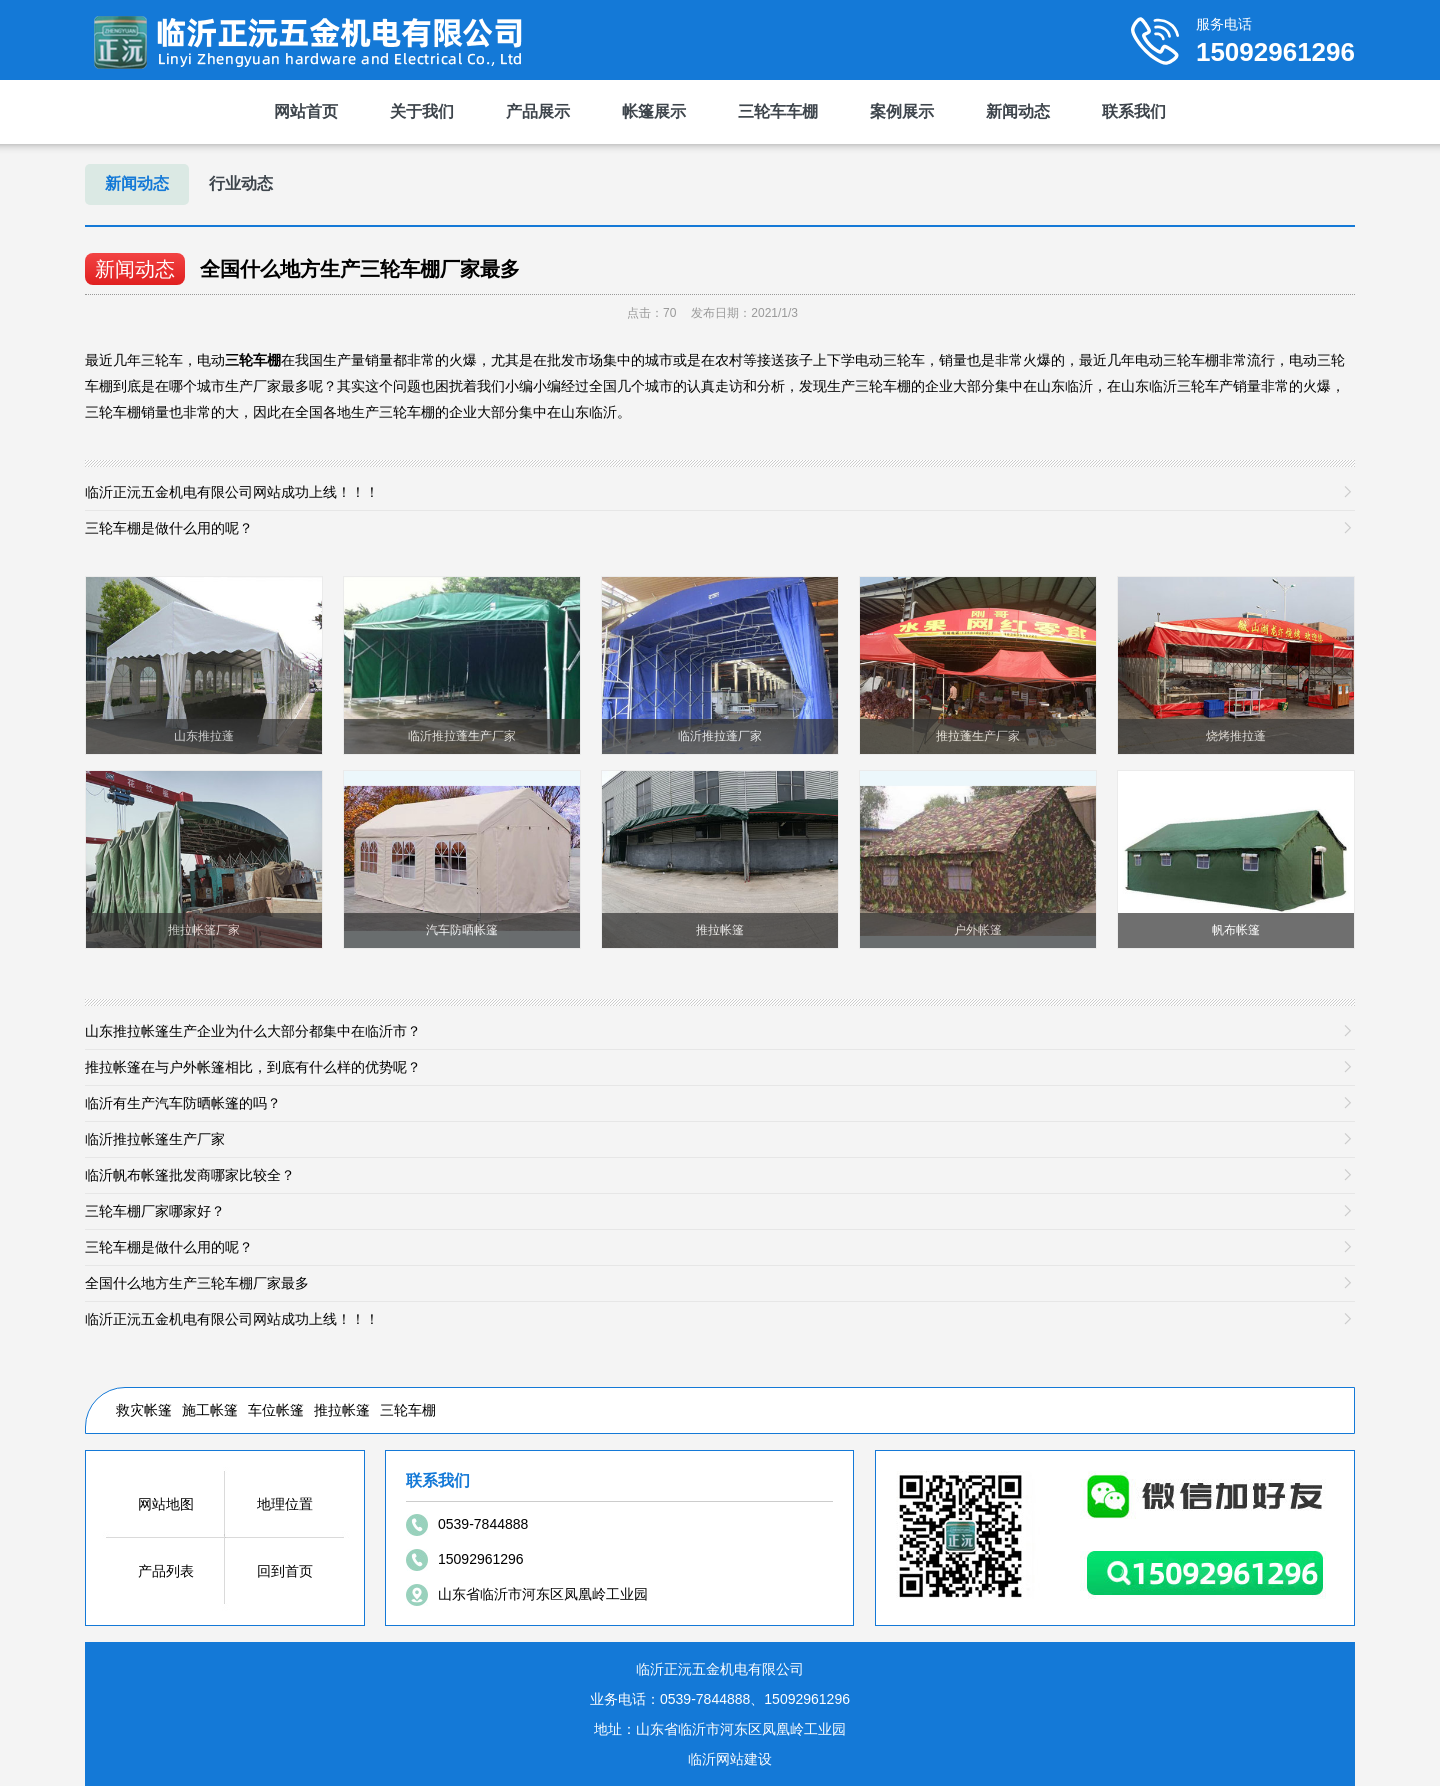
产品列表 (166, 1571)
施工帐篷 (210, 1410)
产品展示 (538, 111)
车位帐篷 (276, 1410)
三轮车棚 (408, 1410)
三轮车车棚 (778, 111)
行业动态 (241, 183)
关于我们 (422, 111)
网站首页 (306, 111)
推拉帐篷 (342, 1410)
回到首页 (285, 1571)
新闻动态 (1018, 111)
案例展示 (902, 111)
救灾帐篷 (144, 1410)
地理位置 (285, 1504)
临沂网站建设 (730, 1759)
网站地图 (166, 1504)
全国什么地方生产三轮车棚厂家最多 (360, 269)
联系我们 (1134, 111)
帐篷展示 (654, 111)
